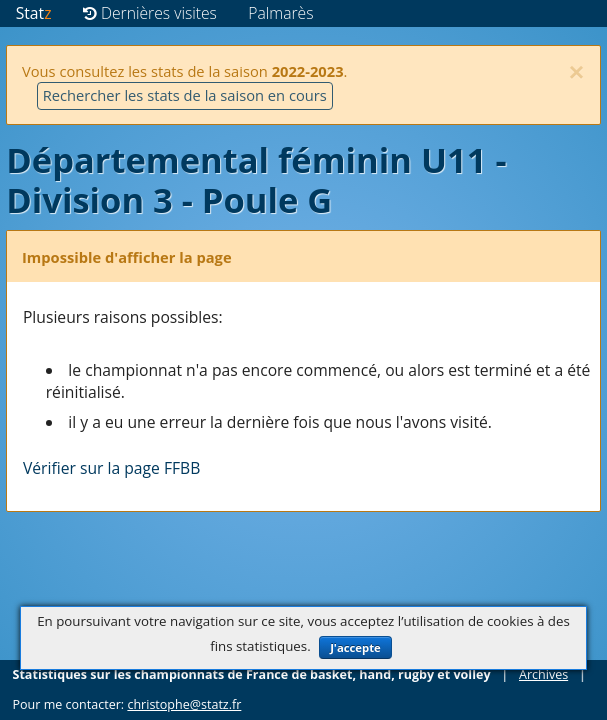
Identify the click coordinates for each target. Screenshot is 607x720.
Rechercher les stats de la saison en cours (185, 95)
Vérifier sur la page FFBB (111, 468)
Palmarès (280, 13)
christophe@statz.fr (184, 704)
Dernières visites (150, 13)
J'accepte (355, 647)
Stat (34, 13)
